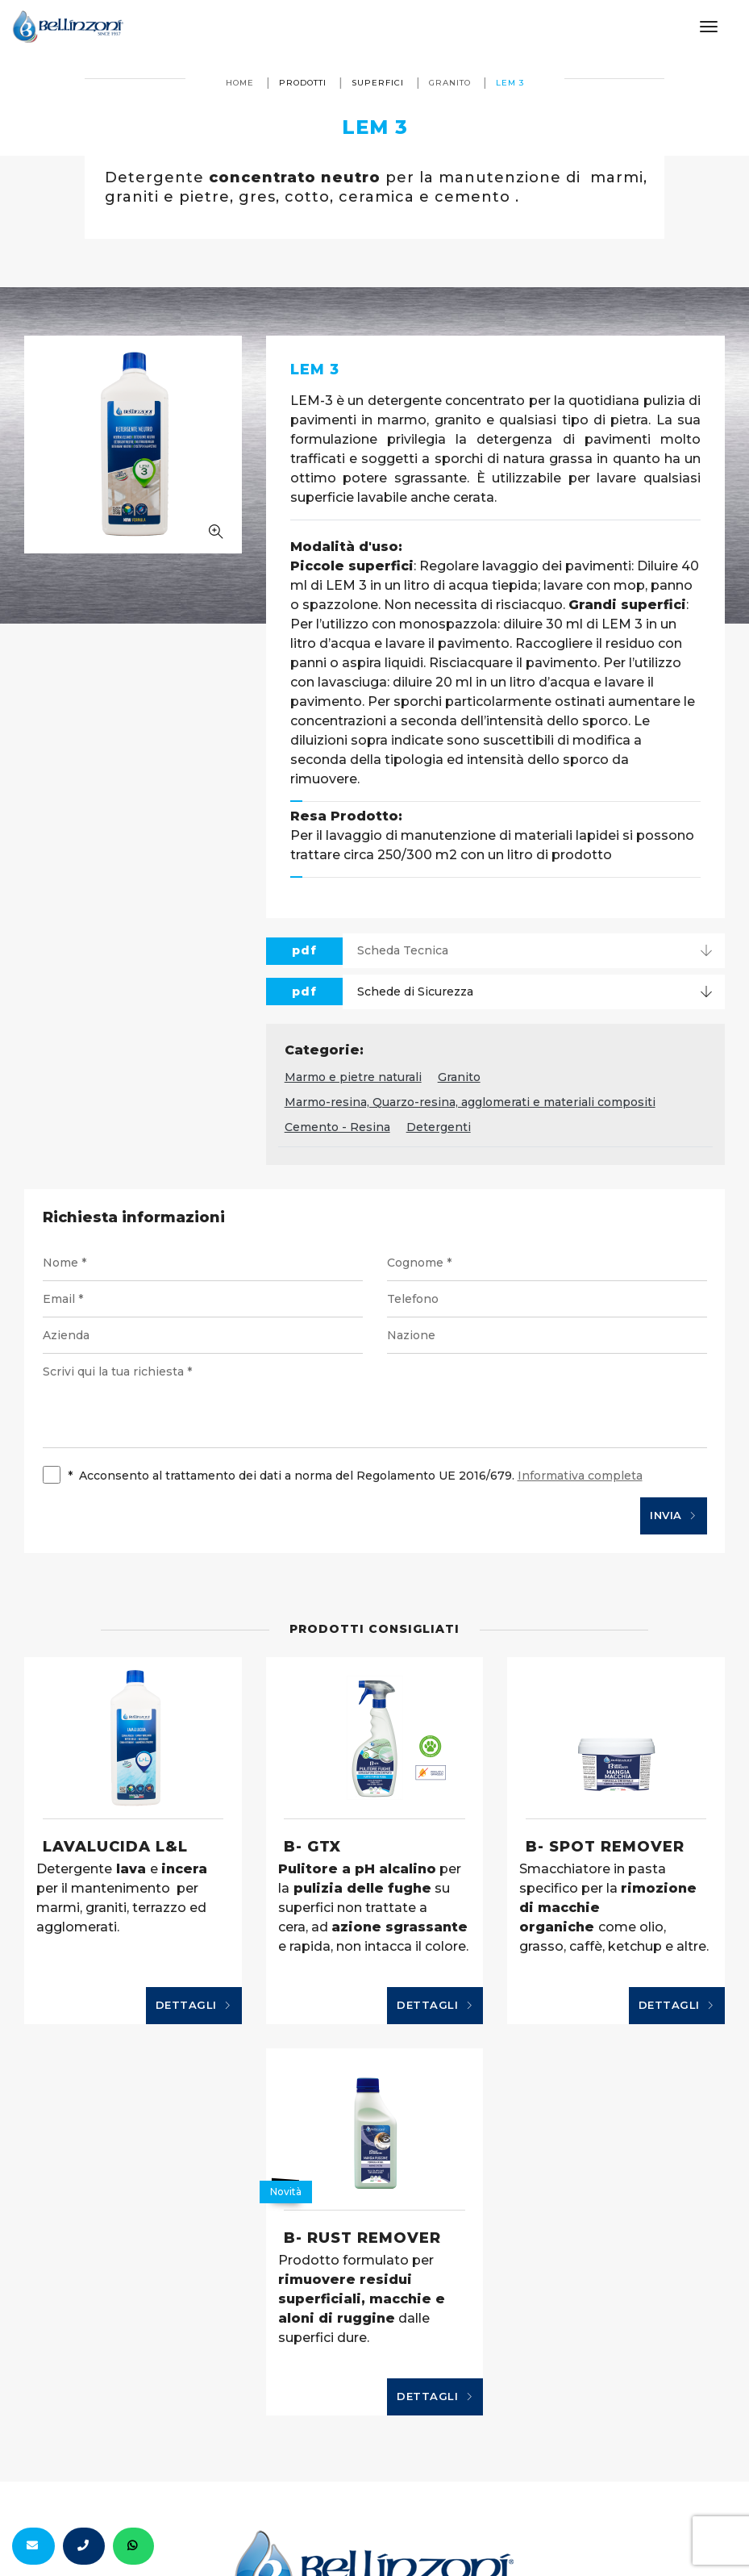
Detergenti (438, 1127)
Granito (450, 82)
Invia (673, 1516)
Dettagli (194, 2005)
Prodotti (303, 82)
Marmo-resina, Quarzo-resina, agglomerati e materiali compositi (470, 1102)
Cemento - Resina (337, 1127)
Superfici (378, 82)
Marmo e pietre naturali (353, 1077)
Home (240, 82)
